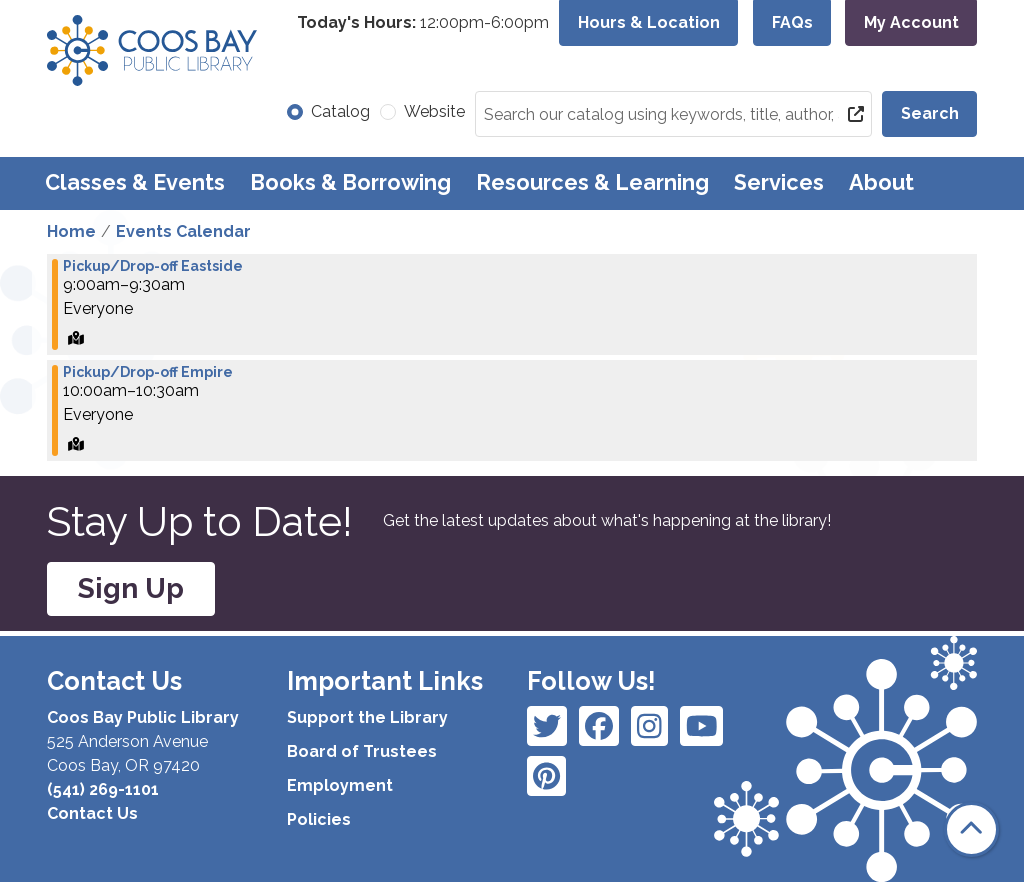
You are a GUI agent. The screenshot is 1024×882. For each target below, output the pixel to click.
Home (71, 231)
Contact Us (92, 813)
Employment (340, 785)
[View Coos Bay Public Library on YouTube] (546, 776)
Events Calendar (183, 231)
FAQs (792, 22)
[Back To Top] (971, 829)
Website (434, 111)
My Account (911, 22)
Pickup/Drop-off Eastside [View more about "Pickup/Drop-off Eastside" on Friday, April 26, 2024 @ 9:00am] (153, 266)
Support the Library (367, 717)
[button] (423, 23)
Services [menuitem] (779, 182)
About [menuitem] (881, 182)
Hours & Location (649, 22)
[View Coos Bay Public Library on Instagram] (599, 726)
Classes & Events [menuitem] (135, 182)
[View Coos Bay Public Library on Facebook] (547, 726)
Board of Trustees (362, 751)
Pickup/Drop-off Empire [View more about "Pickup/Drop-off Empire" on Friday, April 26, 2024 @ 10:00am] (148, 372)
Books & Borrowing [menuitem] (350, 182)
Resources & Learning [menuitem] (592, 182)
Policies (319, 819)
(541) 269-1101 (103, 789)
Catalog (340, 111)
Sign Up (131, 588)
